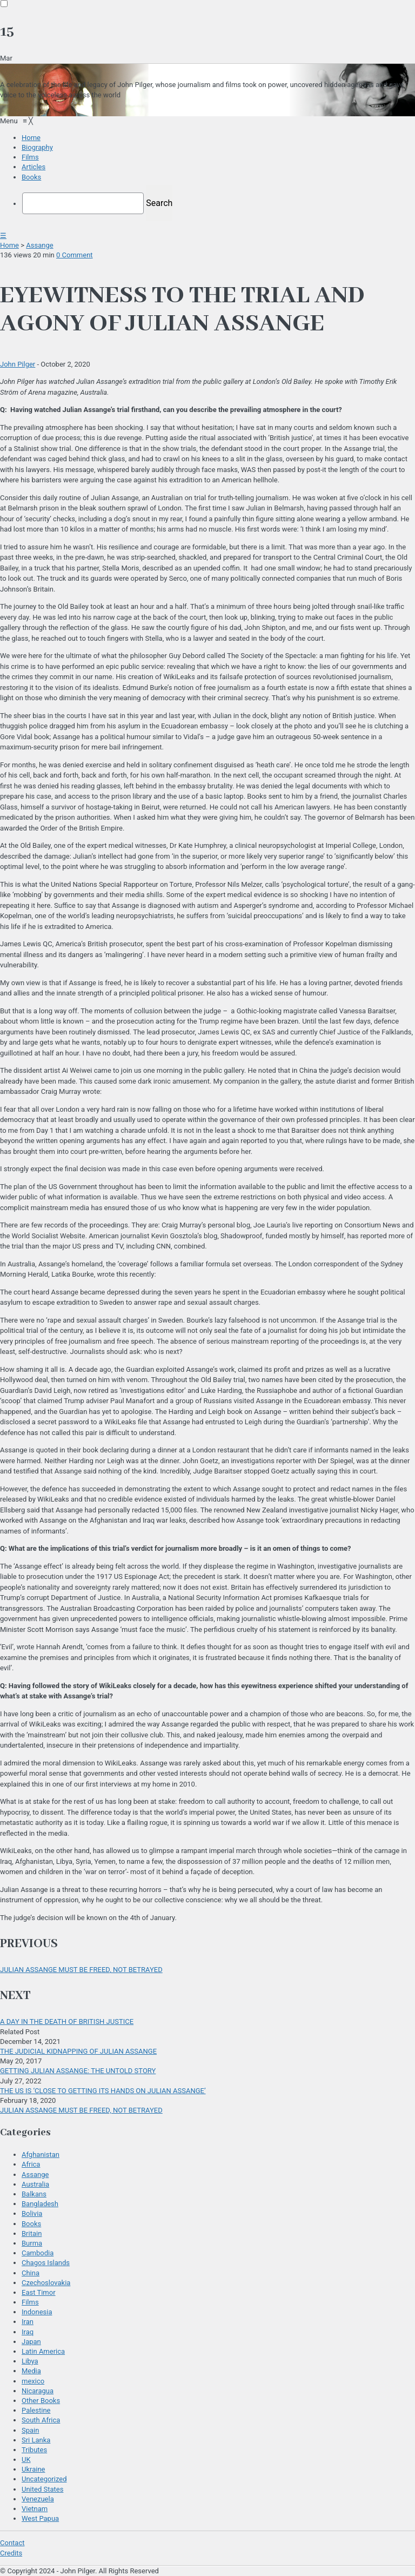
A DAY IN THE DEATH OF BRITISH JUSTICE (66, 2021)
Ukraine (33, 2469)
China (30, 2273)
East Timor (39, 2292)
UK (26, 2459)
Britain (32, 2233)
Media (31, 2371)
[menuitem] (31, 138)
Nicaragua (37, 2391)
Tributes (34, 2450)
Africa (31, 2164)
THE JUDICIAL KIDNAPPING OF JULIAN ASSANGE (78, 2051)
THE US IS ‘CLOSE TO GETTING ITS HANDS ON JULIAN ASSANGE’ (103, 2091)
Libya (30, 2361)
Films (30, 2302)
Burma (32, 2243)
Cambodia (37, 2253)
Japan (31, 2342)
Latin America (43, 2351)
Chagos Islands (46, 2263)
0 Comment (74, 255)
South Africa (41, 2420)
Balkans (34, 2194)
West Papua (40, 2518)
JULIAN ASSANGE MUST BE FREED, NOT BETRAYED (81, 1970)
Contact (12, 2543)
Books (31, 2224)
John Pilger (17, 364)
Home (9, 245)
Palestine (36, 2410)
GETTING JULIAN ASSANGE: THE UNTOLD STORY (78, 2071)
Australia (35, 2184)
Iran (28, 2322)
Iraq (28, 2332)
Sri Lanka (36, 2440)
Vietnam (35, 2509)
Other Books (41, 2400)
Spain (30, 2430)
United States (42, 2489)
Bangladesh (40, 2204)
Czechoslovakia (46, 2283)
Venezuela (38, 2499)
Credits (11, 2553)
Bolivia (32, 2213)
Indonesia (37, 2312)
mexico (33, 2381)
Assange (39, 245)
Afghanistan (40, 2154)
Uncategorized (44, 2479)
